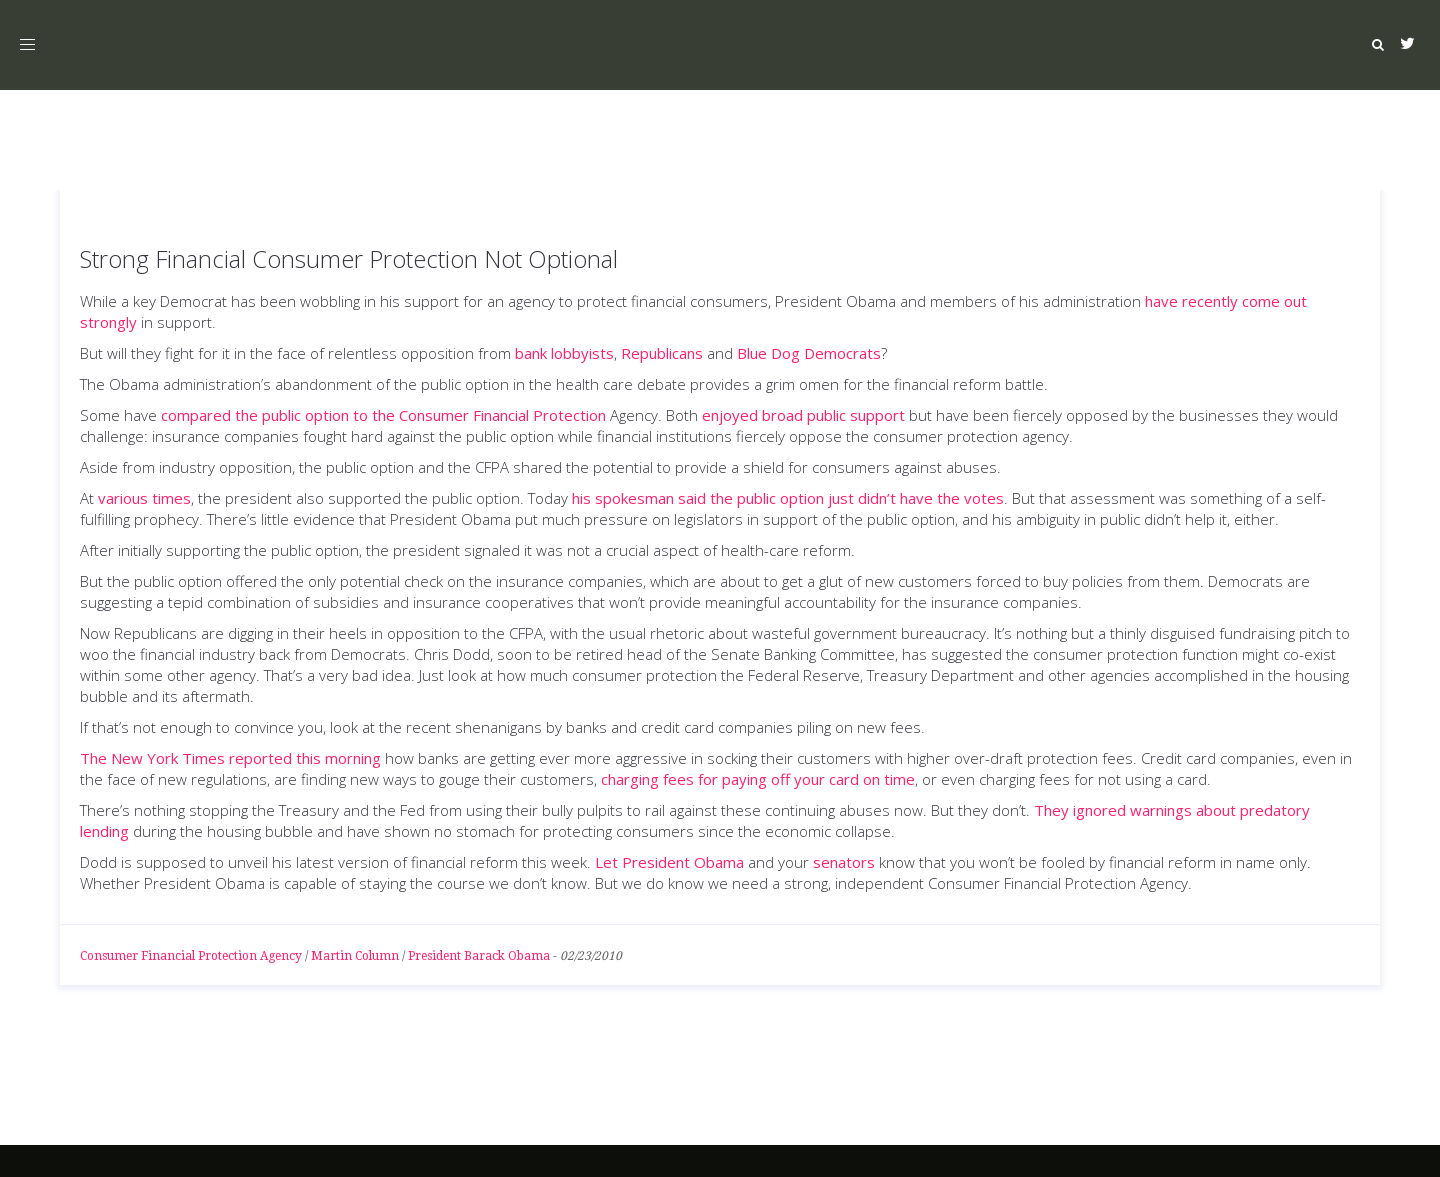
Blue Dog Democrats (809, 353)
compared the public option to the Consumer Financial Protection (383, 415)
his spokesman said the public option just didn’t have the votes (788, 498)
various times (144, 498)
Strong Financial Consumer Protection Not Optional (349, 258)
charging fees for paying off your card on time (758, 779)
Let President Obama (669, 862)
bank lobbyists (564, 353)
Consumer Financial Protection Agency (191, 956)
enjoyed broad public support (803, 415)
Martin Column (355, 956)
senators (844, 862)
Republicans (662, 353)
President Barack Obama (479, 956)
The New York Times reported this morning (230, 758)
